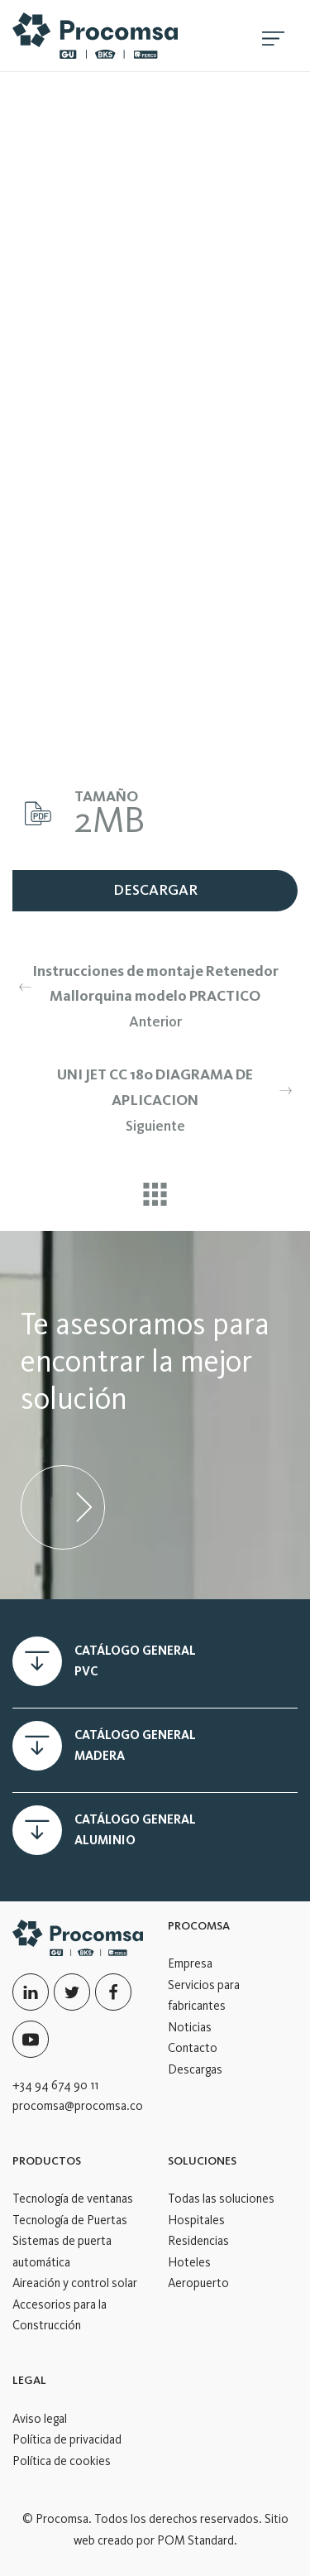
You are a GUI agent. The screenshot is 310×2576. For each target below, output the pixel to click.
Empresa (190, 1963)
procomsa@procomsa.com (82, 2105)
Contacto (192, 2047)
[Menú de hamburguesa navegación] (273, 36)
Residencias (198, 2240)
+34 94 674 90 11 (55, 2085)
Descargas (195, 2069)
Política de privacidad (67, 2439)
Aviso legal (39, 2418)
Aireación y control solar (74, 2283)
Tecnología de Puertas (69, 2220)
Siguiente (162, 1098)
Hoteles (189, 2262)
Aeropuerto (198, 2283)
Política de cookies (61, 2460)
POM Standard (195, 2540)
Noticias (190, 2027)
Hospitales (196, 2220)
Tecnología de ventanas (72, 2198)
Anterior (148, 995)
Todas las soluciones (221, 2198)
